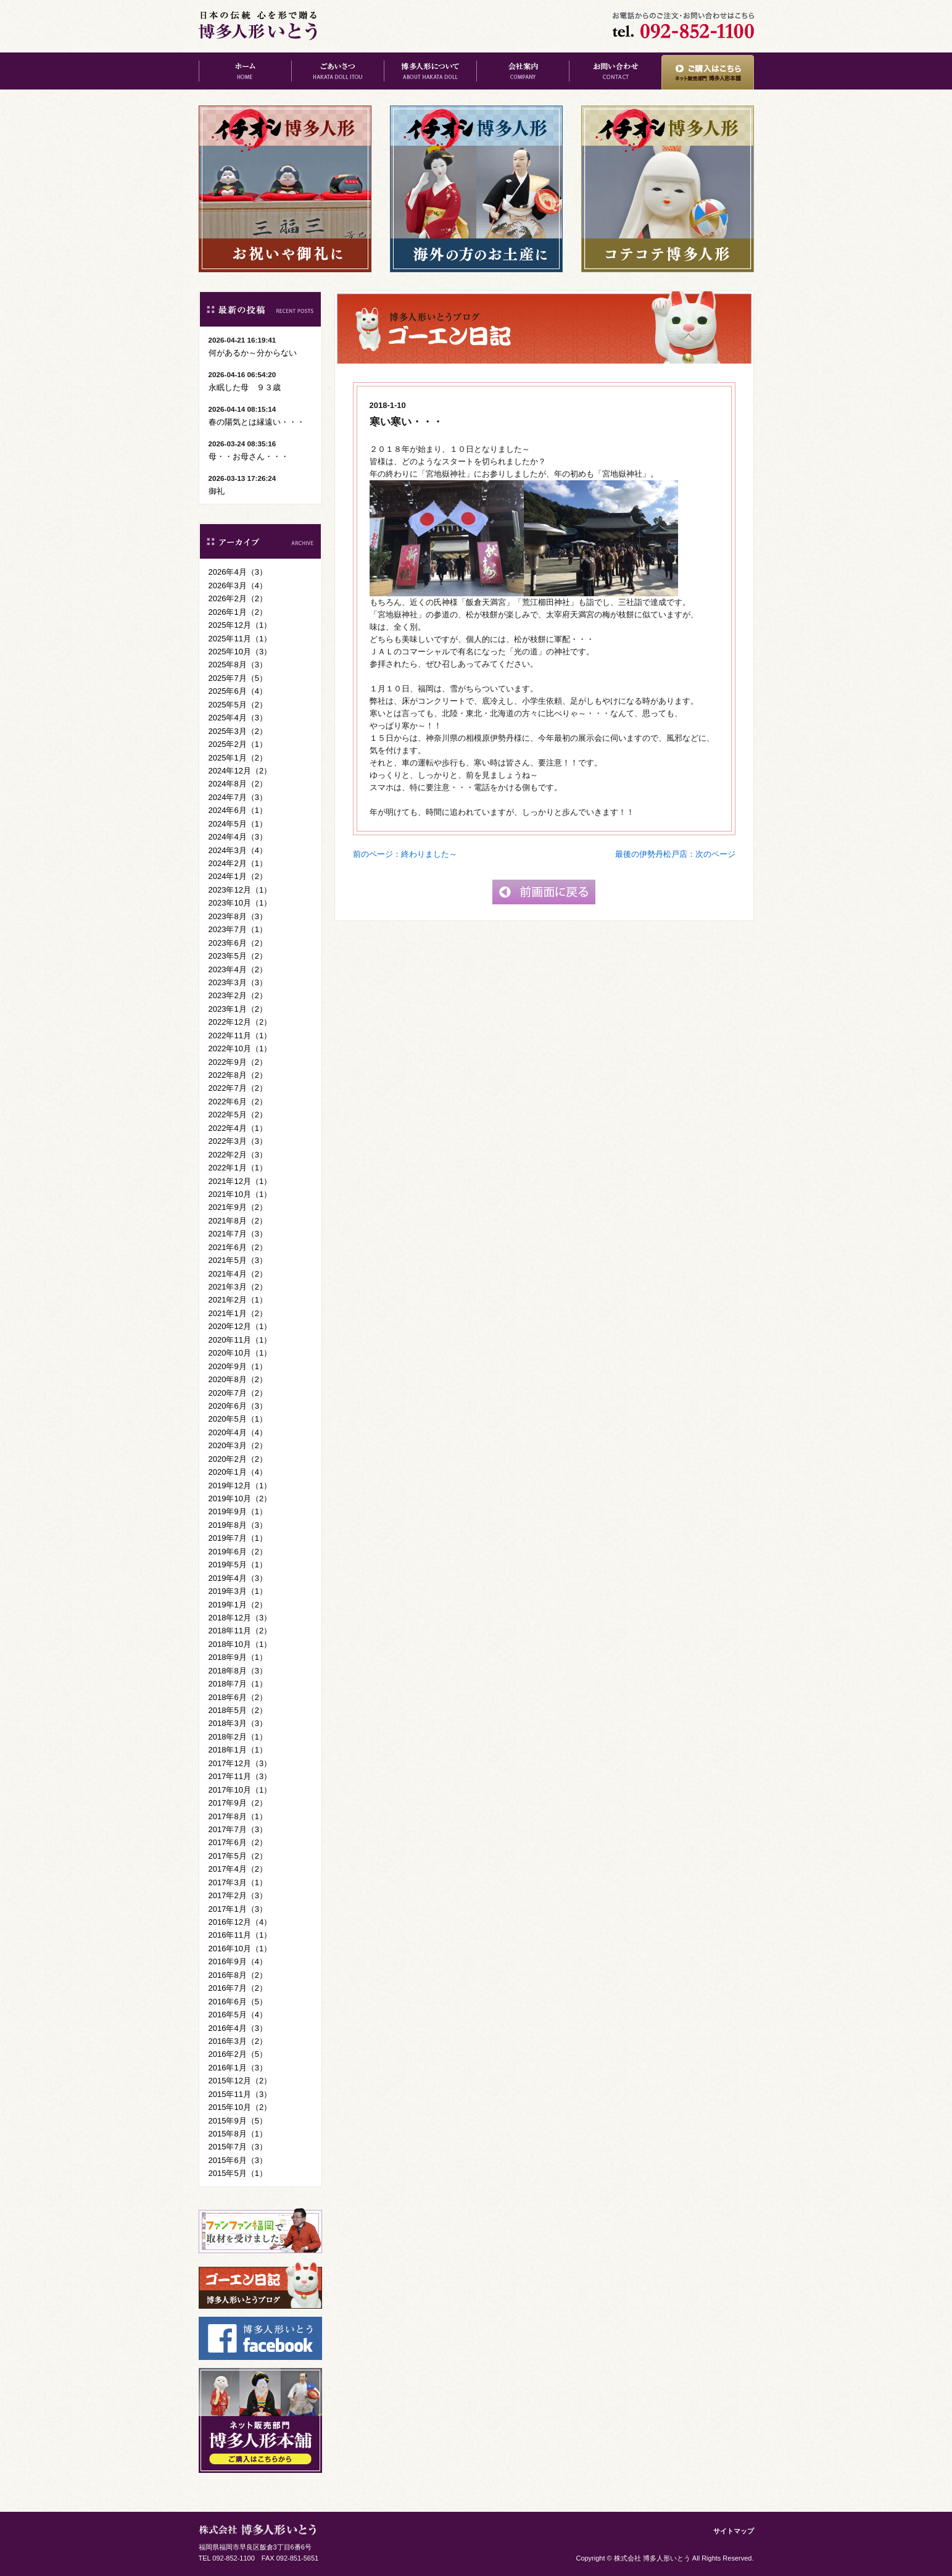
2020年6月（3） (238, 1406)
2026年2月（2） (238, 598)
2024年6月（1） (238, 810)
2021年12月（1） (240, 1181)
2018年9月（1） (238, 1657)
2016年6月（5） (238, 2001)
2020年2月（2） (238, 1459)
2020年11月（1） (240, 1339)
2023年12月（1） (240, 889)
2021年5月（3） (238, 1260)
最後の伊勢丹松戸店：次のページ (675, 854)
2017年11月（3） (240, 1776)
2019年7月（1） (238, 1538)
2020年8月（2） (238, 1379)
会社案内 (522, 71)
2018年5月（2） (238, 1710)
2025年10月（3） (240, 651)
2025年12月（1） (240, 625)
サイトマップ (733, 2531)
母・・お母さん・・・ (249, 456)
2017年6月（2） (238, 1842)
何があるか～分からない (253, 352)
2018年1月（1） (238, 1749)
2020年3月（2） (238, 1445)
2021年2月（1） (238, 1299)
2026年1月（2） (238, 612)
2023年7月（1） (238, 929)
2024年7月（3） (238, 797)
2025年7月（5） (238, 678)
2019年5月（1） (238, 1564)
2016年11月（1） (240, 1935)
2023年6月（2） (238, 943)
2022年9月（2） (238, 1062)
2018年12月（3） (240, 1617)
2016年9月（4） (238, 1961)
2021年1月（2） (238, 1313)
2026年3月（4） (238, 585)
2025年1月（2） (238, 757)
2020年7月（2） (238, 1393)
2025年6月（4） (238, 691)
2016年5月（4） (238, 2014)
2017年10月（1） (240, 1789)
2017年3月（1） (238, 1882)
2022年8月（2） (238, 1075)
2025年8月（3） (238, 664)
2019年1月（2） (238, 1604)
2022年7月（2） (238, 1088)
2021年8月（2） (238, 1220)
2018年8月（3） (238, 1670)
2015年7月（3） (238, 2146)
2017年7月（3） (238, 1829)
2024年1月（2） (238, 876)
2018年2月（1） (238, 1736)
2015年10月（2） (240, 2107)
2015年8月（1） (238, 2133)
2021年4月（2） (238, 1273)
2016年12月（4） (240, 1922)
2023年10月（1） (240, 902)
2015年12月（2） (240, 2080)
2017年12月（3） (240, 1763)
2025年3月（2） (238, 731)
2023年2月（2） (238, 995)
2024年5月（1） (238, 823)
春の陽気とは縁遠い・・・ (257, 422)
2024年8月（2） (238, 783)
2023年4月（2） (238, 969)
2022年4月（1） (238, 1128)
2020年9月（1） (238, 1366)
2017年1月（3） (238, 1909)
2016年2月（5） (238, 2054)
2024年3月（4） (238, 850)
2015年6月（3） (238, 2160)
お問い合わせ (615, 71)
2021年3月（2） (238, 1286)
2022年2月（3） (238, 1154)
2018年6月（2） (238, 1697)
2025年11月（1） (240, 638)
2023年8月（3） (238, 916)
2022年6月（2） (238, 1101)
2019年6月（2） (238, 1551)
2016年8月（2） (238, 1975)
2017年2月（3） (238, 1895)
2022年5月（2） (238, 1114)
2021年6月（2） (238, 1247)
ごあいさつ (337, 71)
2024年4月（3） (238, 836)
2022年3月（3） (238, 1141)
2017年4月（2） (238, 1869)
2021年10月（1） (240, 1194)
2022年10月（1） (240, 1048)
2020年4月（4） (238, 1432)
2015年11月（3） (240, 2094)
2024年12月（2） (240, 770)
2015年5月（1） (238, 2173)
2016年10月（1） (240, 1948)
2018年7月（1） (238, 1683)
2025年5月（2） (238, 704)
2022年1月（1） (238, 1167)
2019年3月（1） (238, 1591)
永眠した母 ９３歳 (245, 387)
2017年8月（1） (238, 1816)
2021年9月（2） (238, 1207)
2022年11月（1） (240, 1035)
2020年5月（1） (238, 1418)
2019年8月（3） (238, 1525)
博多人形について (430, 71)
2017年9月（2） (238, 1802)
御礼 (217, 491)
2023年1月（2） (238, 1009)
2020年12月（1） (240, 1326)
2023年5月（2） (238, 956)
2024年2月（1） (238, 863)
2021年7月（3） (238, 1233)
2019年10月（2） (240, 1498)
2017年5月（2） (238, 1856)
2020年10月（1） (240, 1352)
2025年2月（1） (238, 744)
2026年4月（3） (238, 572)
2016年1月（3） (238, 2067)
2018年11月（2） (240, 1630)
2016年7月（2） (238, 1988)
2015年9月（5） (238, 2120)
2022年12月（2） (240, 1022)
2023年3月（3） (238, 982)
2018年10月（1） (240, 1644)
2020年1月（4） (238, 1472)
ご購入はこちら (707, 71)
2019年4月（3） (238, 1578)
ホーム (245, 71)
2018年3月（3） (238, 1723)
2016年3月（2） (238, 2041)
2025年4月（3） (238, 717)
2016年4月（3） (238, 2028)
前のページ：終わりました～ (405, 854)
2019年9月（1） (238, 1511)
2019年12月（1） (240, 1485)
